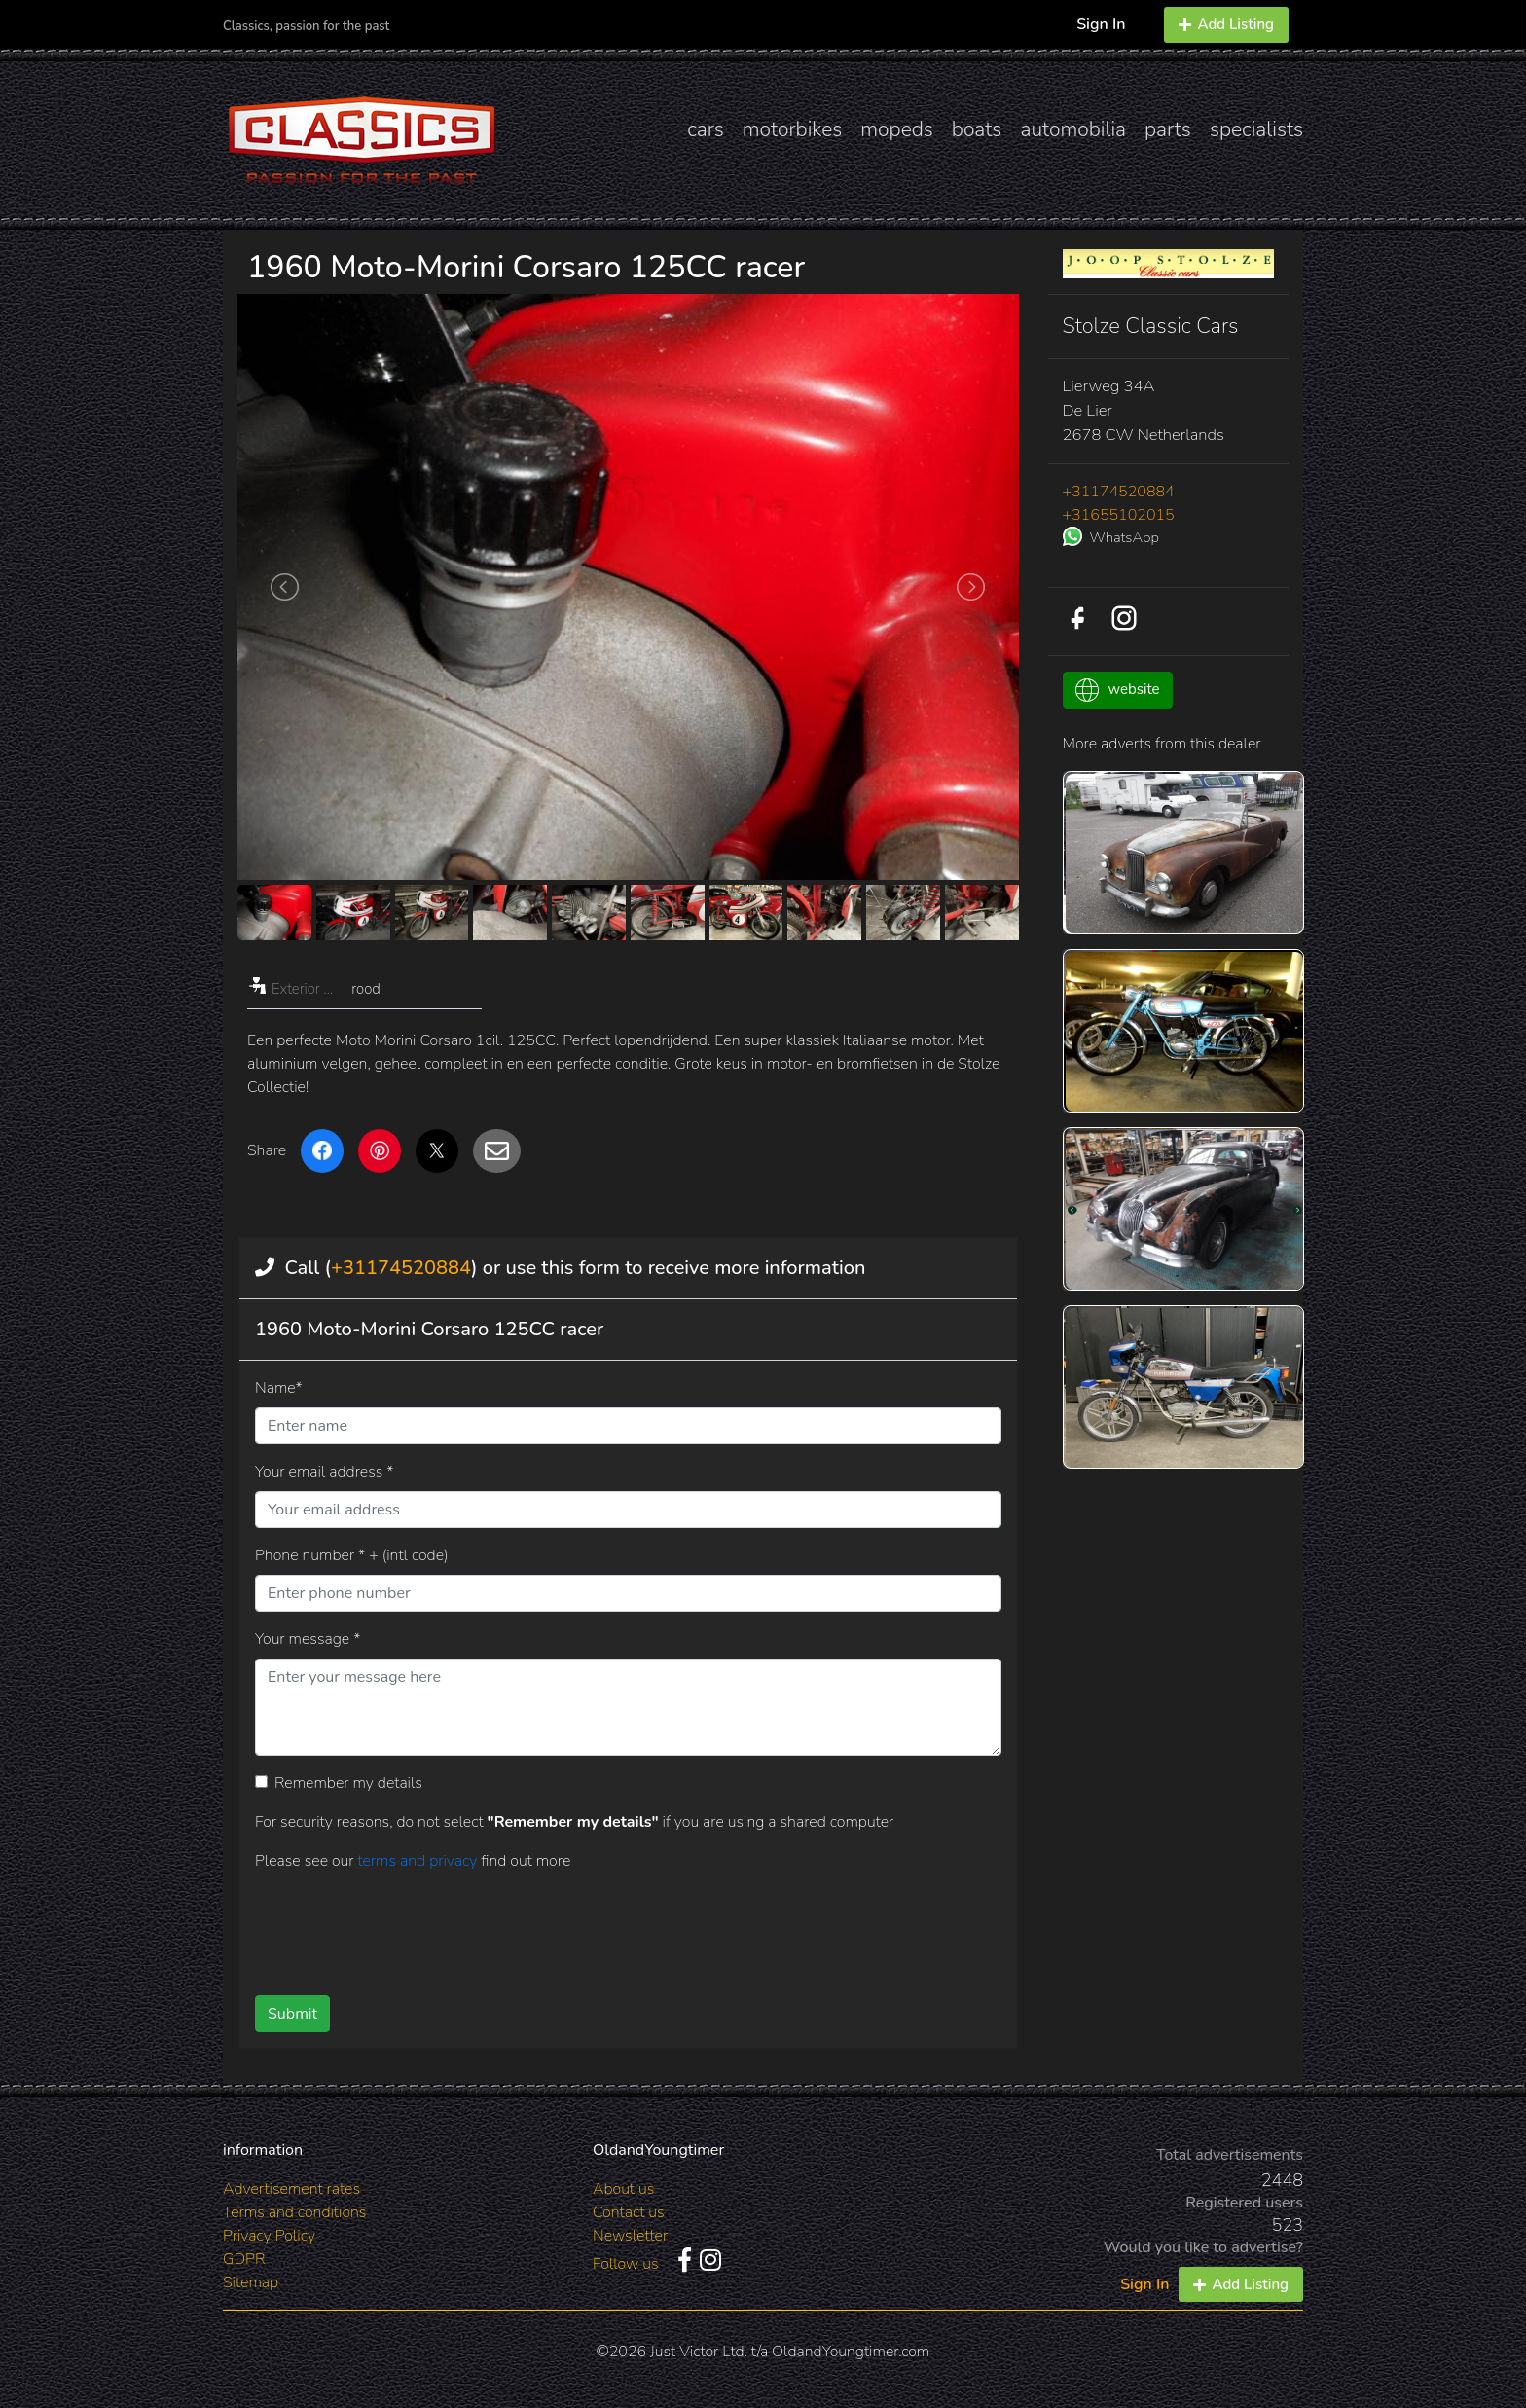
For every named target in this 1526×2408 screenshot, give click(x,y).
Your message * (307, 1639)
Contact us (629, 2212)
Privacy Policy (269, 2235)
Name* (279, 1388)
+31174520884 (401, 1268)
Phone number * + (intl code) (351, 1555)
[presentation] (597, 1926)
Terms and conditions (294, 2212)
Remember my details (348, 1783)
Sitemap (250, 2282)
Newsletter (630, 2235)
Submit (292, 2014)
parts (1167, 129)
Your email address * (324, 1471)
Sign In (1100, 24)
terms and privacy (419, 1861)
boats (977, 129)
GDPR (244, 2259)
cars (705, 129)
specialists (1256, 129)
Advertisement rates (291, 2189)
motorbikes (792, 129)
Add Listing (1226, 24)
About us (623, 2189)
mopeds (896, 129)
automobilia (1073, 129)
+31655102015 (1119, 515)
